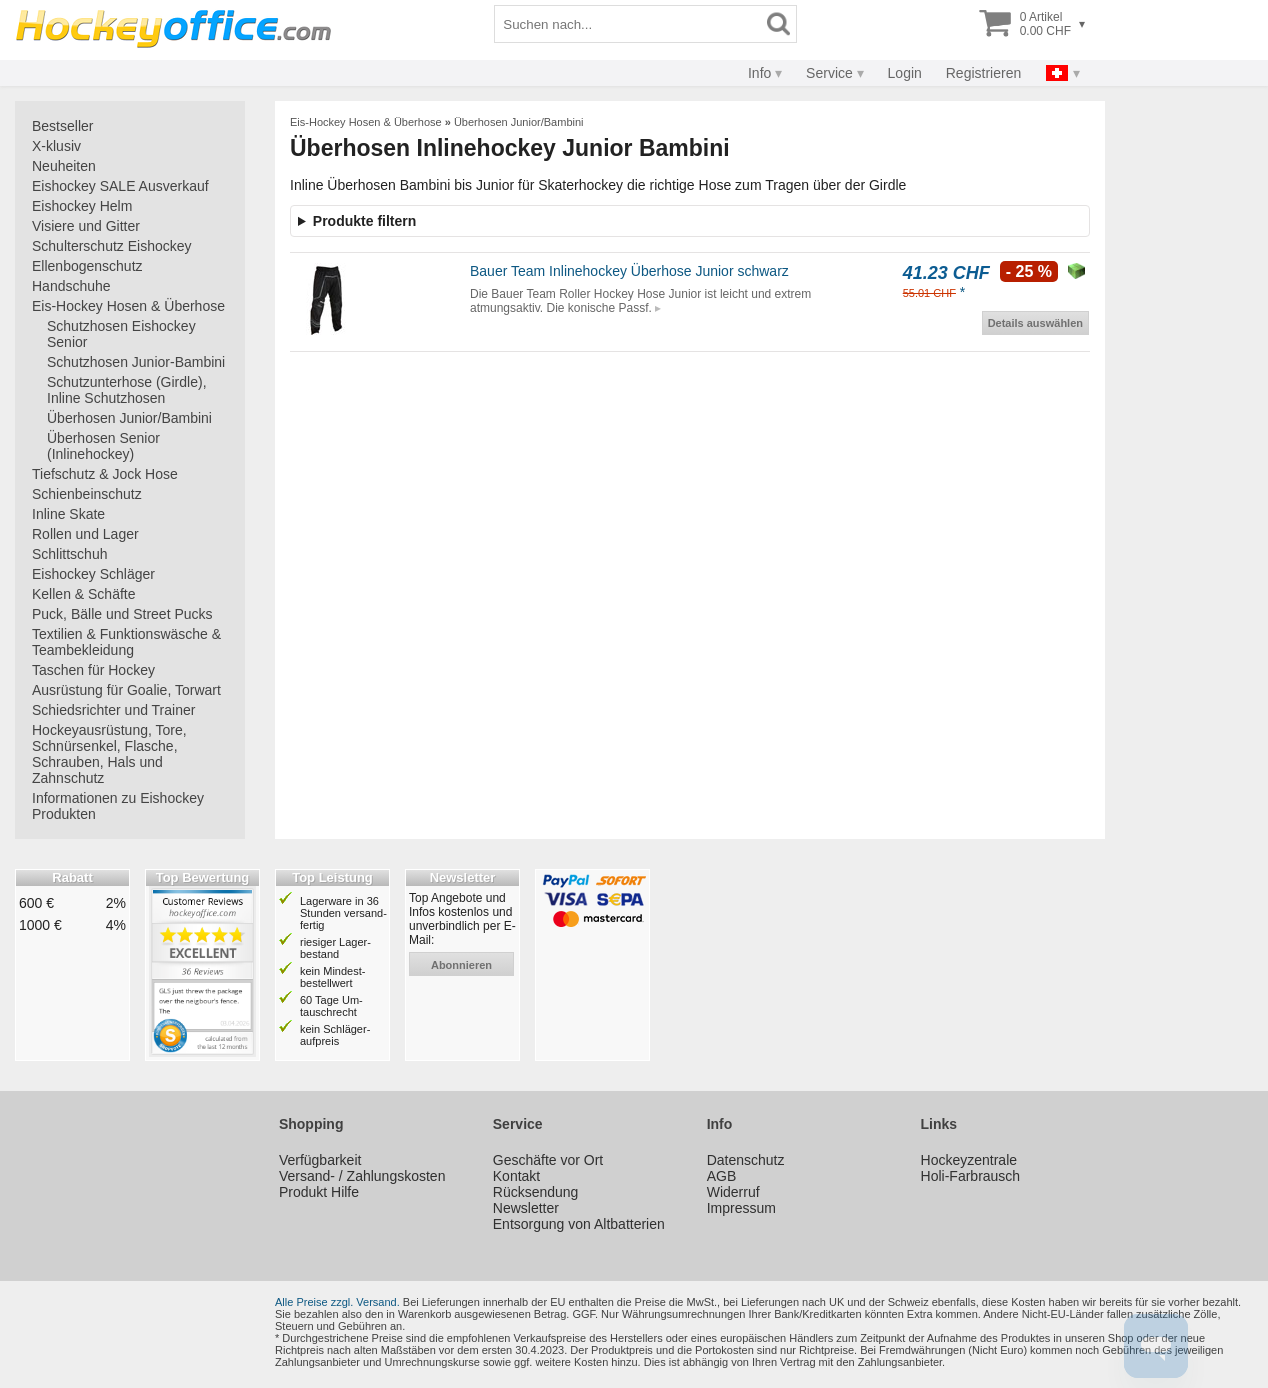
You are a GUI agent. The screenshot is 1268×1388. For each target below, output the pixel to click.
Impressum (741, 1208)
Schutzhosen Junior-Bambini (136, 362)
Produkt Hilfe (319, 1192)
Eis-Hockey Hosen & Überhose (128, 306)
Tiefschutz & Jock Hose (105, 474)
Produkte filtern (364, 221)
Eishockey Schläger (93, 574)
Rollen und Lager (85, 534)
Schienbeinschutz (87, 494)
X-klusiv (56, 146)
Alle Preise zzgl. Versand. (337, 1302)
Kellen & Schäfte (84, 594)
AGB (722, 1176)
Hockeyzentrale (969, 1160)
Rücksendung (536, 1192)
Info (759, 73)
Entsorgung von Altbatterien (579, 1224)
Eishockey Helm (82, 206)
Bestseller (62, 126)
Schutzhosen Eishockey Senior (121, 334)
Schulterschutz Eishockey (112, 246)
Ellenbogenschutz (87, 266)
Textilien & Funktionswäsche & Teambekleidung (126, 642)
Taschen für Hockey (93, 670)
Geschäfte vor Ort (548, 1160)
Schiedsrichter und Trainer (113, 710)
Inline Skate (68, 514)
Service (829, 73)
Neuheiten (64, 166)
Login (905, 73)
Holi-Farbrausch (971, 1176)
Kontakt (516, 1176)
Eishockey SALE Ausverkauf (120, 186)
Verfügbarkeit (320, 1160)
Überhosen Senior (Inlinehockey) (103, 446)
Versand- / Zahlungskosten (362, 1176)
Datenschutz (746, 1160)
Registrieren (983, 73)
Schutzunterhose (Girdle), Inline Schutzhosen (127, 390)
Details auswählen (1035, 323)
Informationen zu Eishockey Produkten (118, 806)
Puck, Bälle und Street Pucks (122, 614)
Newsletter (526, 1208)
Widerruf (733, 1192)
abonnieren (461, 965)
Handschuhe (71, 286)
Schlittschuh (69, 554)
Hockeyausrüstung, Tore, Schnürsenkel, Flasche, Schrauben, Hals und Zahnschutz (109, 754)
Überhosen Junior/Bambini (129, 418)
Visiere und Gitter (86, 226)
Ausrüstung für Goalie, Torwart (126, 690)
